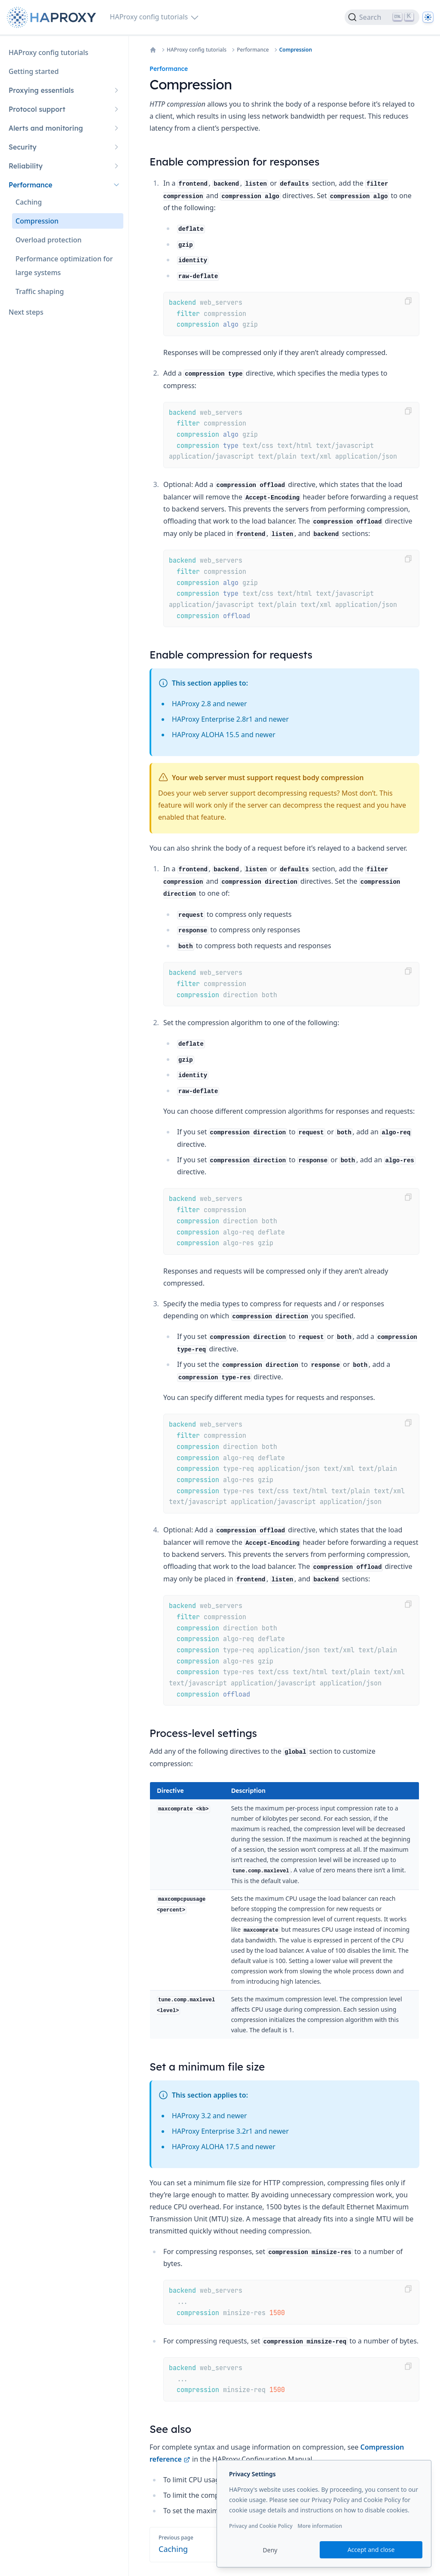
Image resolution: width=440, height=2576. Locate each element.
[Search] (382, 17)
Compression (295, 49)
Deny (270, 2550)
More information (319, 2526)
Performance (253, 49)
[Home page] (53, 17)
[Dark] (428, 17)
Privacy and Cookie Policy (261, 2526)
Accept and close (371, 2549)
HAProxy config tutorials (196, 49)
